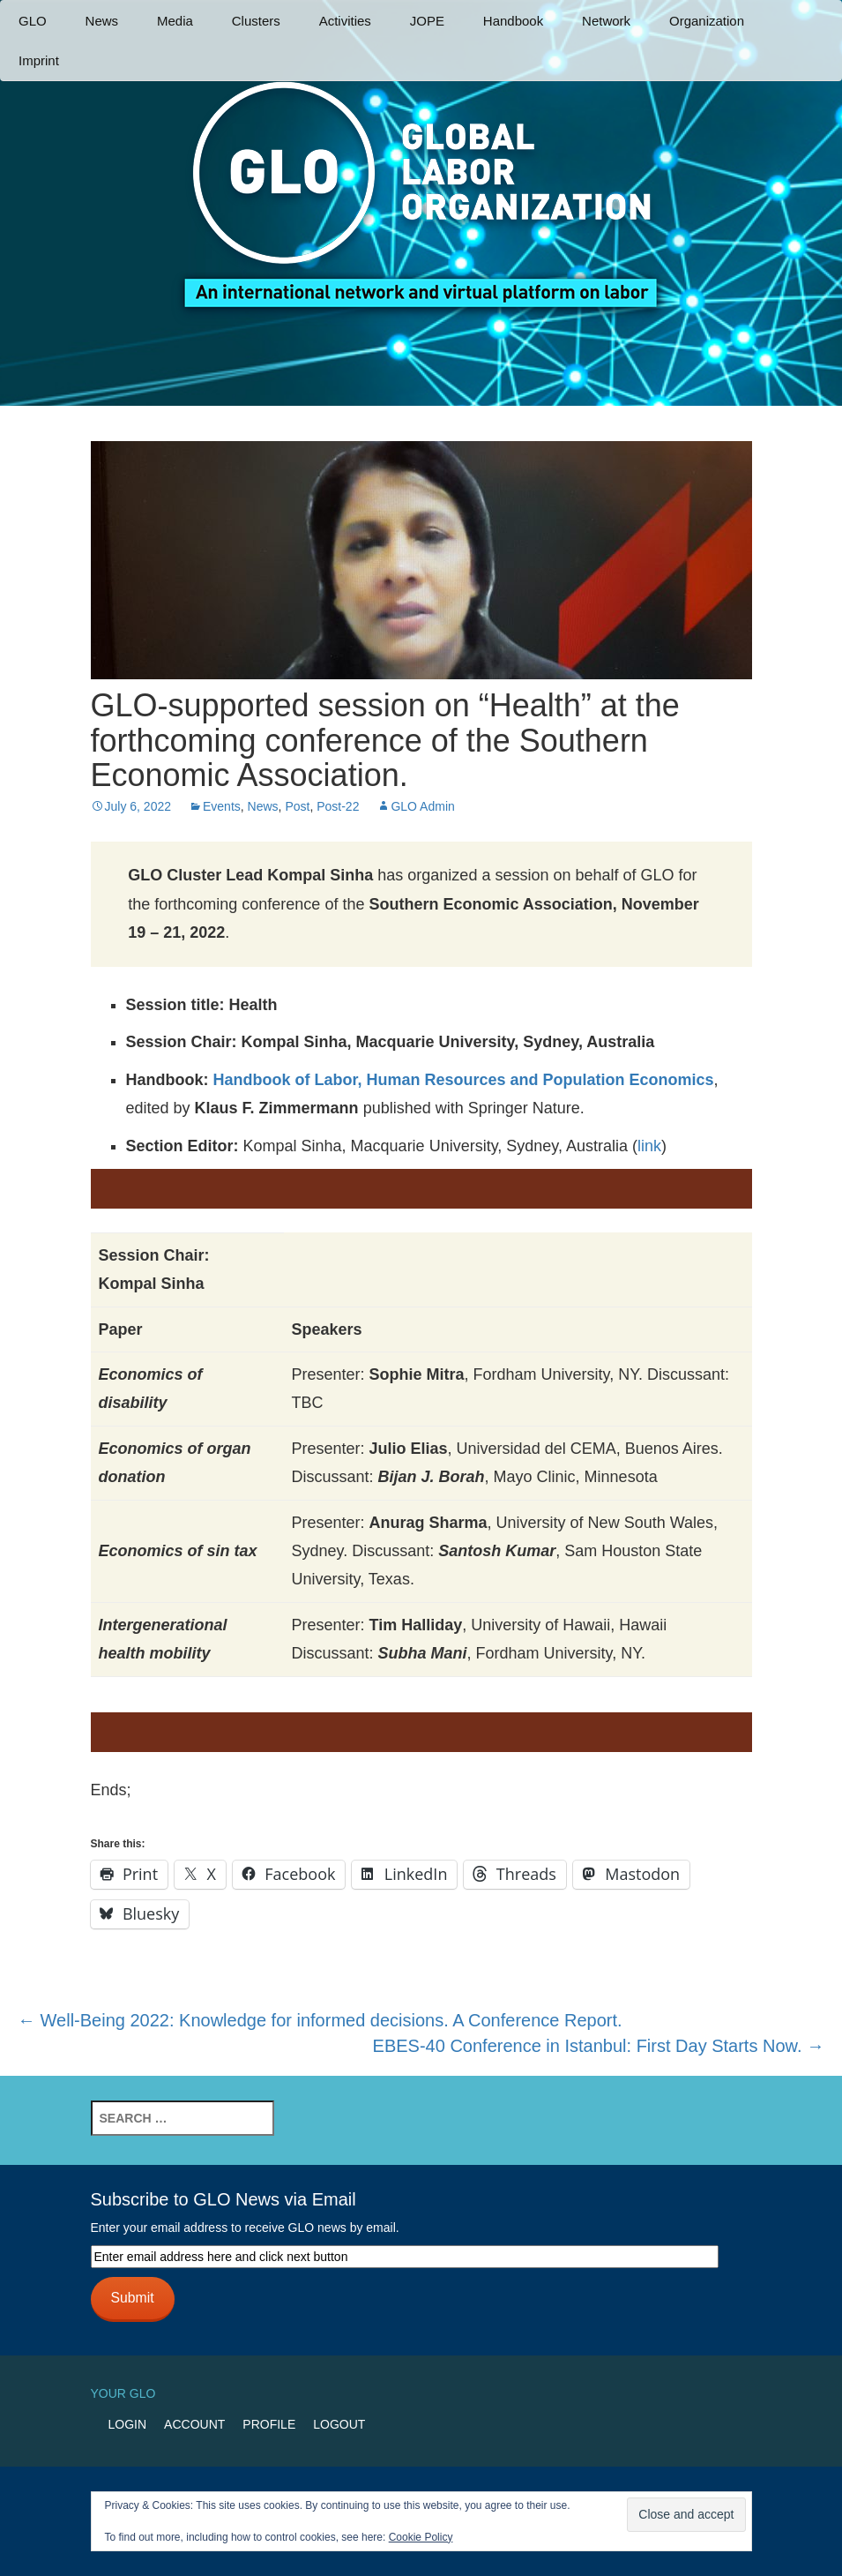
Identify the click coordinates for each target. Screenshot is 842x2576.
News (102, 20)
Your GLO (123, 2393)
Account (194, 2424)
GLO (33, 20)
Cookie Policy (421, 2537)
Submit (131, 2297)
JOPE (427, 20)
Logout (339, 2424)
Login (127, 2424)
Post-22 (338, 806)
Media (175, 20)
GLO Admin (422, 806)
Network (606, 20)
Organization (706, 20)
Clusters (256, 20)
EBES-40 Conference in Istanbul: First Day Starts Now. (598, 2046)
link (649, 1146)
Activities (345, 20)
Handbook (513, 20)
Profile (268, 2424)
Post (297, 806)
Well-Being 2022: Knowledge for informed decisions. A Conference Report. (320, 2020)
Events (222, 806)
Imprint (39, 60)
